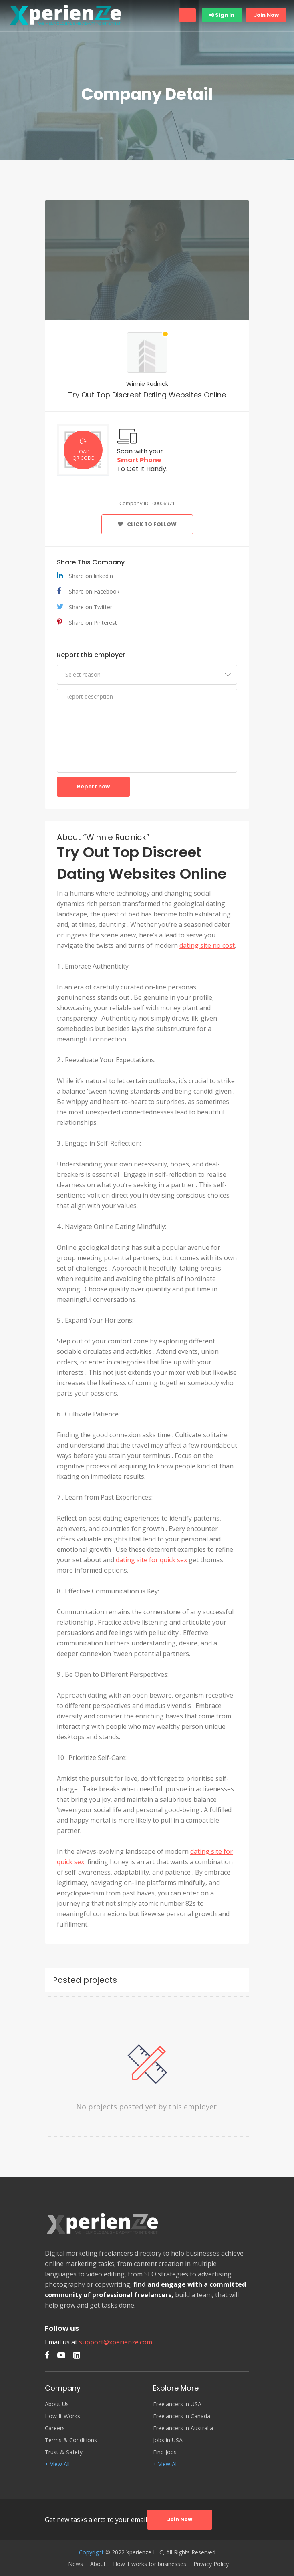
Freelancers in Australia (183, 2428)
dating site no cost (207, 945)
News (75, 2564)
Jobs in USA (168, 2440)
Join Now (266, 15)
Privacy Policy (211, 2564)
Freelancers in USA (177, 2404)
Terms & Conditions (71, 2440)
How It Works (62, 2416)
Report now (93, 786)
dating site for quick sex (151, 1559)
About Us (57, 2404)
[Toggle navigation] (187, 15)
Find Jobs (165, 2452)
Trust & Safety (64, 2452)
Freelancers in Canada (181, 2416)
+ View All (57, 2464)
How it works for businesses (149, 2564)
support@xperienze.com (115, 2342)
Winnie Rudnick (147, 384)
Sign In (221, 15)
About (98, 2564)
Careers (55, 2428)
